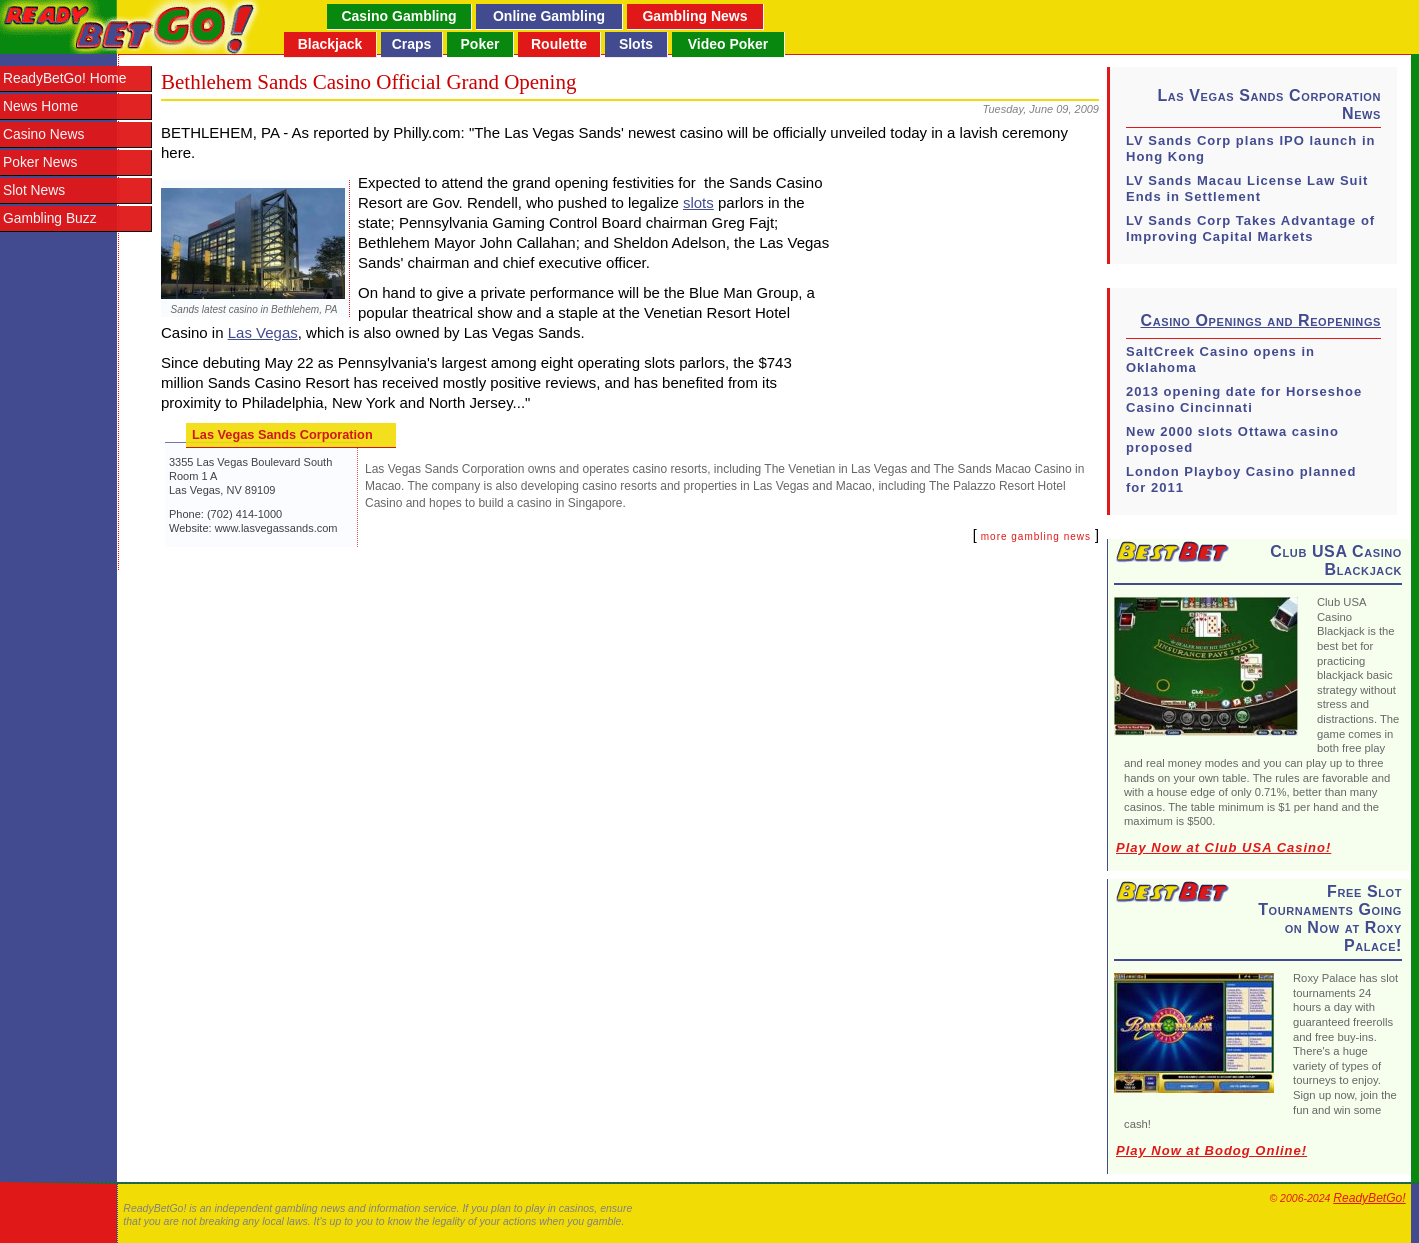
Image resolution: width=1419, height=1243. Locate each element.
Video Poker (728, 44)
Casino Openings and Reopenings (1261, 320)
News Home (40, 106)
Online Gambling (549, 16)
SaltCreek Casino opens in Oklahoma (1220, 359)
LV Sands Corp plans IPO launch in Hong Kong (1250, 148)
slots (698, 202)
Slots (636, 44)
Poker (480, 44)
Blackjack (330, 44)
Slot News (34, 190)
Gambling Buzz (50, 218)
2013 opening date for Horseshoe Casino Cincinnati (1244, 399)
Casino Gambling (398, 16)
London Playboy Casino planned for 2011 (1241, 479)
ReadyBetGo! (1369, 1198)
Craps (412, 44)
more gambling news (1036, 536)
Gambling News (694, 16)
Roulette (559, 44)
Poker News (40, 162)
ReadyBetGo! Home (64, 78)
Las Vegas (263, 332)
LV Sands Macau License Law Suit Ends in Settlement (1247, 188)
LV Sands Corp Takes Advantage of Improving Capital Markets (1250, 228)
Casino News (43, 134)
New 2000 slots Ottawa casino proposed (1232, 439)
